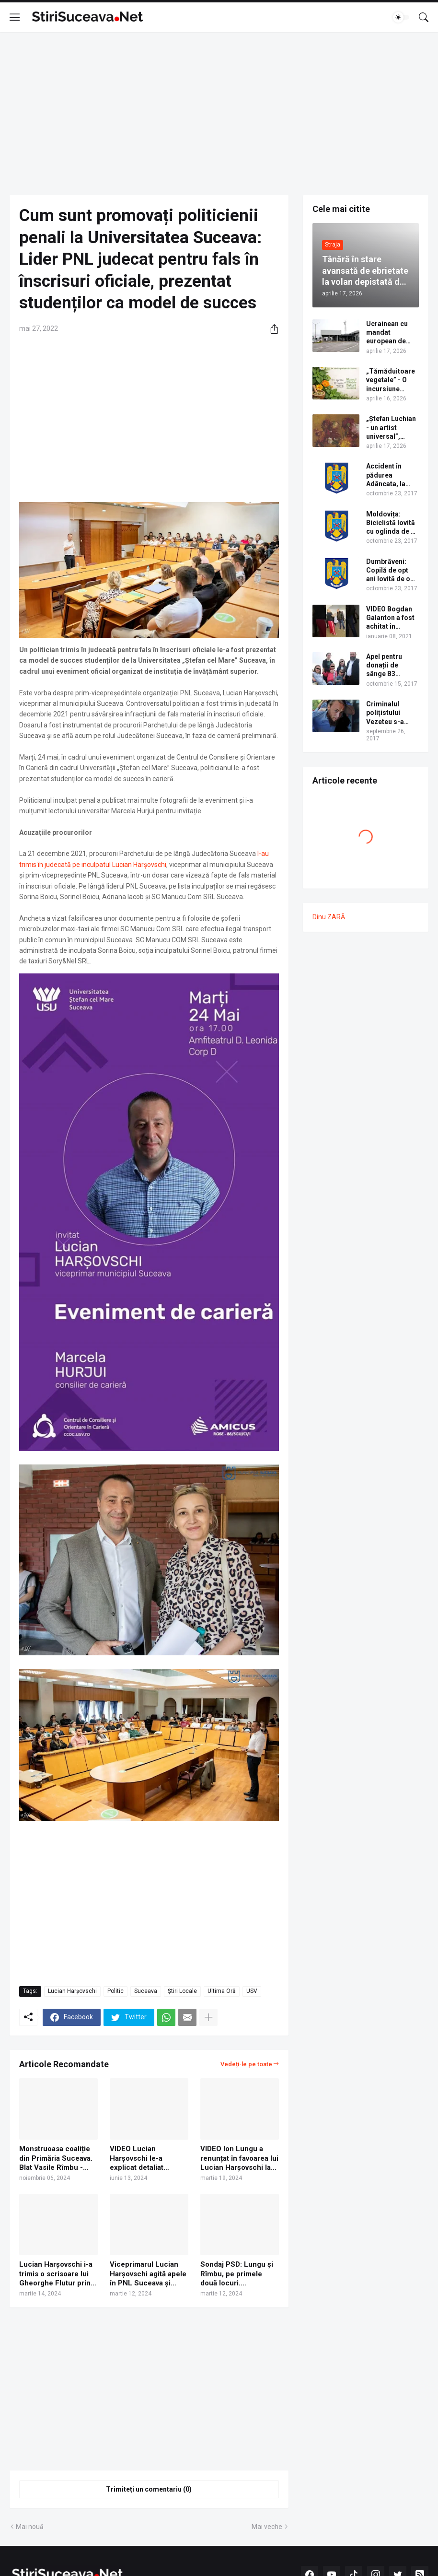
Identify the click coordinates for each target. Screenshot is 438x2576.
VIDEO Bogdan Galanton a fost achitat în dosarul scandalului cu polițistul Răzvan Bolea (392, 618)
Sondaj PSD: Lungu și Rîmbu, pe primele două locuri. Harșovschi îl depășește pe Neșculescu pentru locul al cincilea (236, 2274)
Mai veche (267, 2526)
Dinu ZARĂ (328, 917)
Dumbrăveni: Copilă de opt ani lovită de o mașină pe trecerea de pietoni (388, 571)
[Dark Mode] (401, 17)
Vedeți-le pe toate (246, 2064)
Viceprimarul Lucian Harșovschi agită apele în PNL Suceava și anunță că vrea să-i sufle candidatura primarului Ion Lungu (148, 2274)
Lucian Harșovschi (72, 1991)
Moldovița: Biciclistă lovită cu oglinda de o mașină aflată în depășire (390, 523)
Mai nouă (30, 2526)
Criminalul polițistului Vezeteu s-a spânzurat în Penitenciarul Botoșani (387, 713)
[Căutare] (423, 17)
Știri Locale (182, 1991)
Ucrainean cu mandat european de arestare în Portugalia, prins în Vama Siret (387, 333)
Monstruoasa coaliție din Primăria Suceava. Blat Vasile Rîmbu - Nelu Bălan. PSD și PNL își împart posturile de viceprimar (55, 2158)
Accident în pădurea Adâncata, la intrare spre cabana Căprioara (385, 475)
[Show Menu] (15, 17)
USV (251, 1991)
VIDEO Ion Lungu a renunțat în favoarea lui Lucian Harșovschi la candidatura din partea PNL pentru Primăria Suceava (239, 2158)
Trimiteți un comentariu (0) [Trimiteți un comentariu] (149, 2489)
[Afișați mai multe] (208, 2017)
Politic (115, 1991)
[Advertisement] (219, 114)
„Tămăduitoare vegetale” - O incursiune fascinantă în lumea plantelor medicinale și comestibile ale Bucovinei (391, 380)
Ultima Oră (221, 1991)
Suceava (145, 1991)
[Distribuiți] (271, 329)
